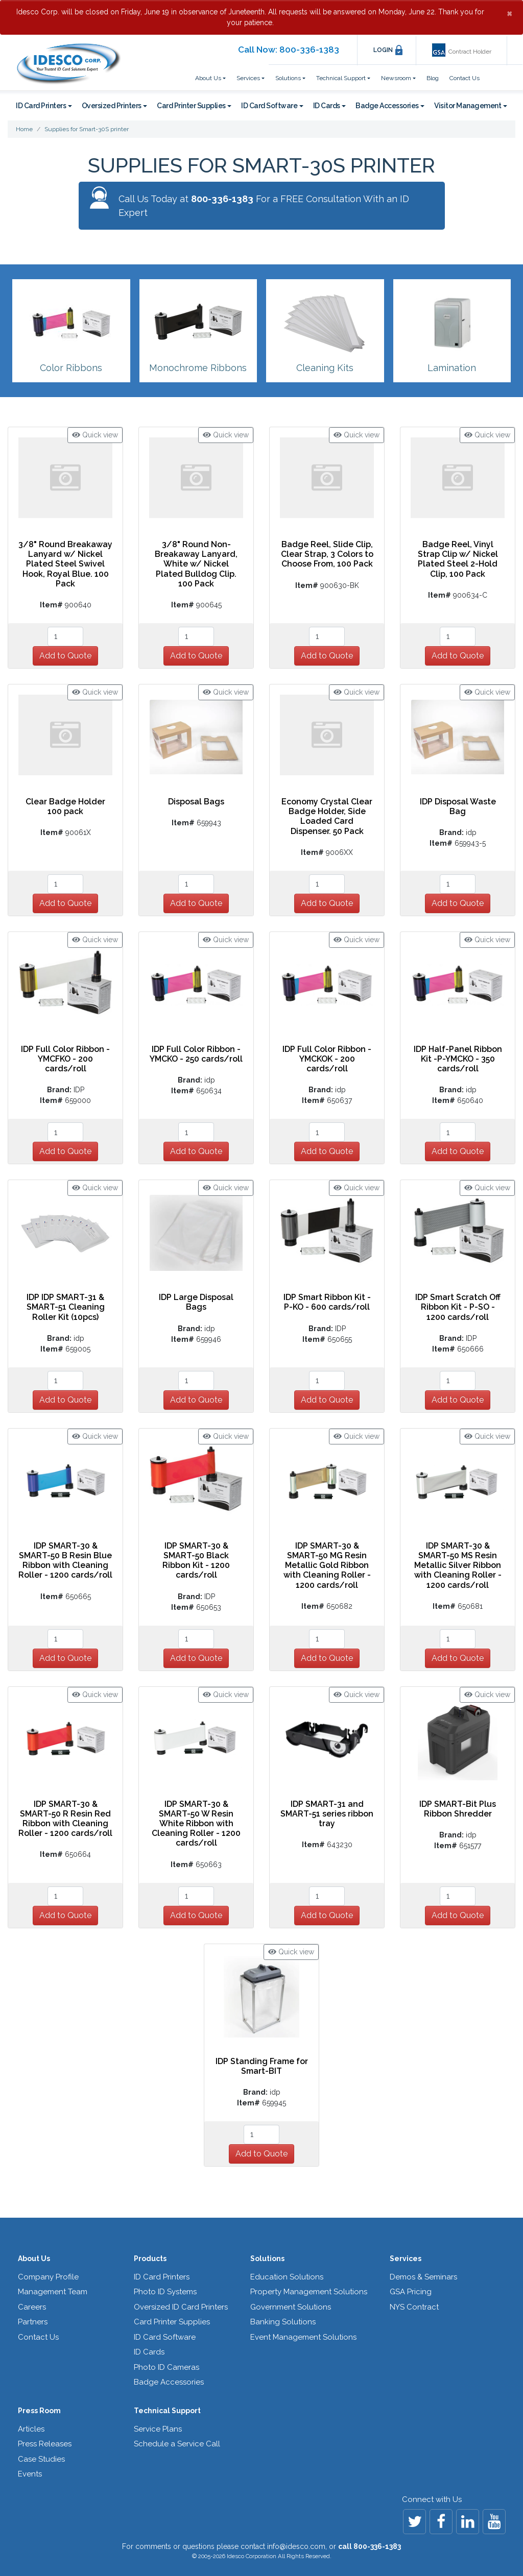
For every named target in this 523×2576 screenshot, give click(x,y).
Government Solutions (290, 2307)
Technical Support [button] (341, 78)
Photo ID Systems (165, 2291)
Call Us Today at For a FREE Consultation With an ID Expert (263, 205)
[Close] (509, 13)
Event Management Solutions (303, 2337)
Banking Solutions (283, 2321)
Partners (32, 2321)
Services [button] (248, 78)
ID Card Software (165, 2337)
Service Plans (158, 2429)
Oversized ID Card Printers (181, 2307)
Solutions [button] (288, 78)
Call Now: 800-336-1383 (288, 49)
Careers (32, 2307)
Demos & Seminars (423, 2276)
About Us (34, 2258)
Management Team (52, 2291)
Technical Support (167, 2411)
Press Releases (45, 2443)
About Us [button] (208, 78)
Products (150, 2258)
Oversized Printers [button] (111, 106)
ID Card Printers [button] (41, 106)
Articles (31, 2429)
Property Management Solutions (308, 2291)
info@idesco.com (296, 2546)
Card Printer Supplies (172, 2321)
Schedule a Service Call (177, 2443)
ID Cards (149, 2352)
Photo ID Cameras (166, 2367)
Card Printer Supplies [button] (191, 106)
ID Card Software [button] (269, 106)
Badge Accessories (169, 2382)
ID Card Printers (161, 2276)
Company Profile (48, 2276)
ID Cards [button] (326, 106)
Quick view (95, 435)
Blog (432, 78)
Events (30, 2474)
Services (405, 2258)
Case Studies (41, 2459)
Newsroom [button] (396, 78)
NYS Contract (414, 2307)
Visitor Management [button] (467, 106)
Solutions (267, 2258)
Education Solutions (286, 2276)
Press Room (39, 2411)
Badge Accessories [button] (387, 106)
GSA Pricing (411, 2291)
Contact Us (464, 78)
